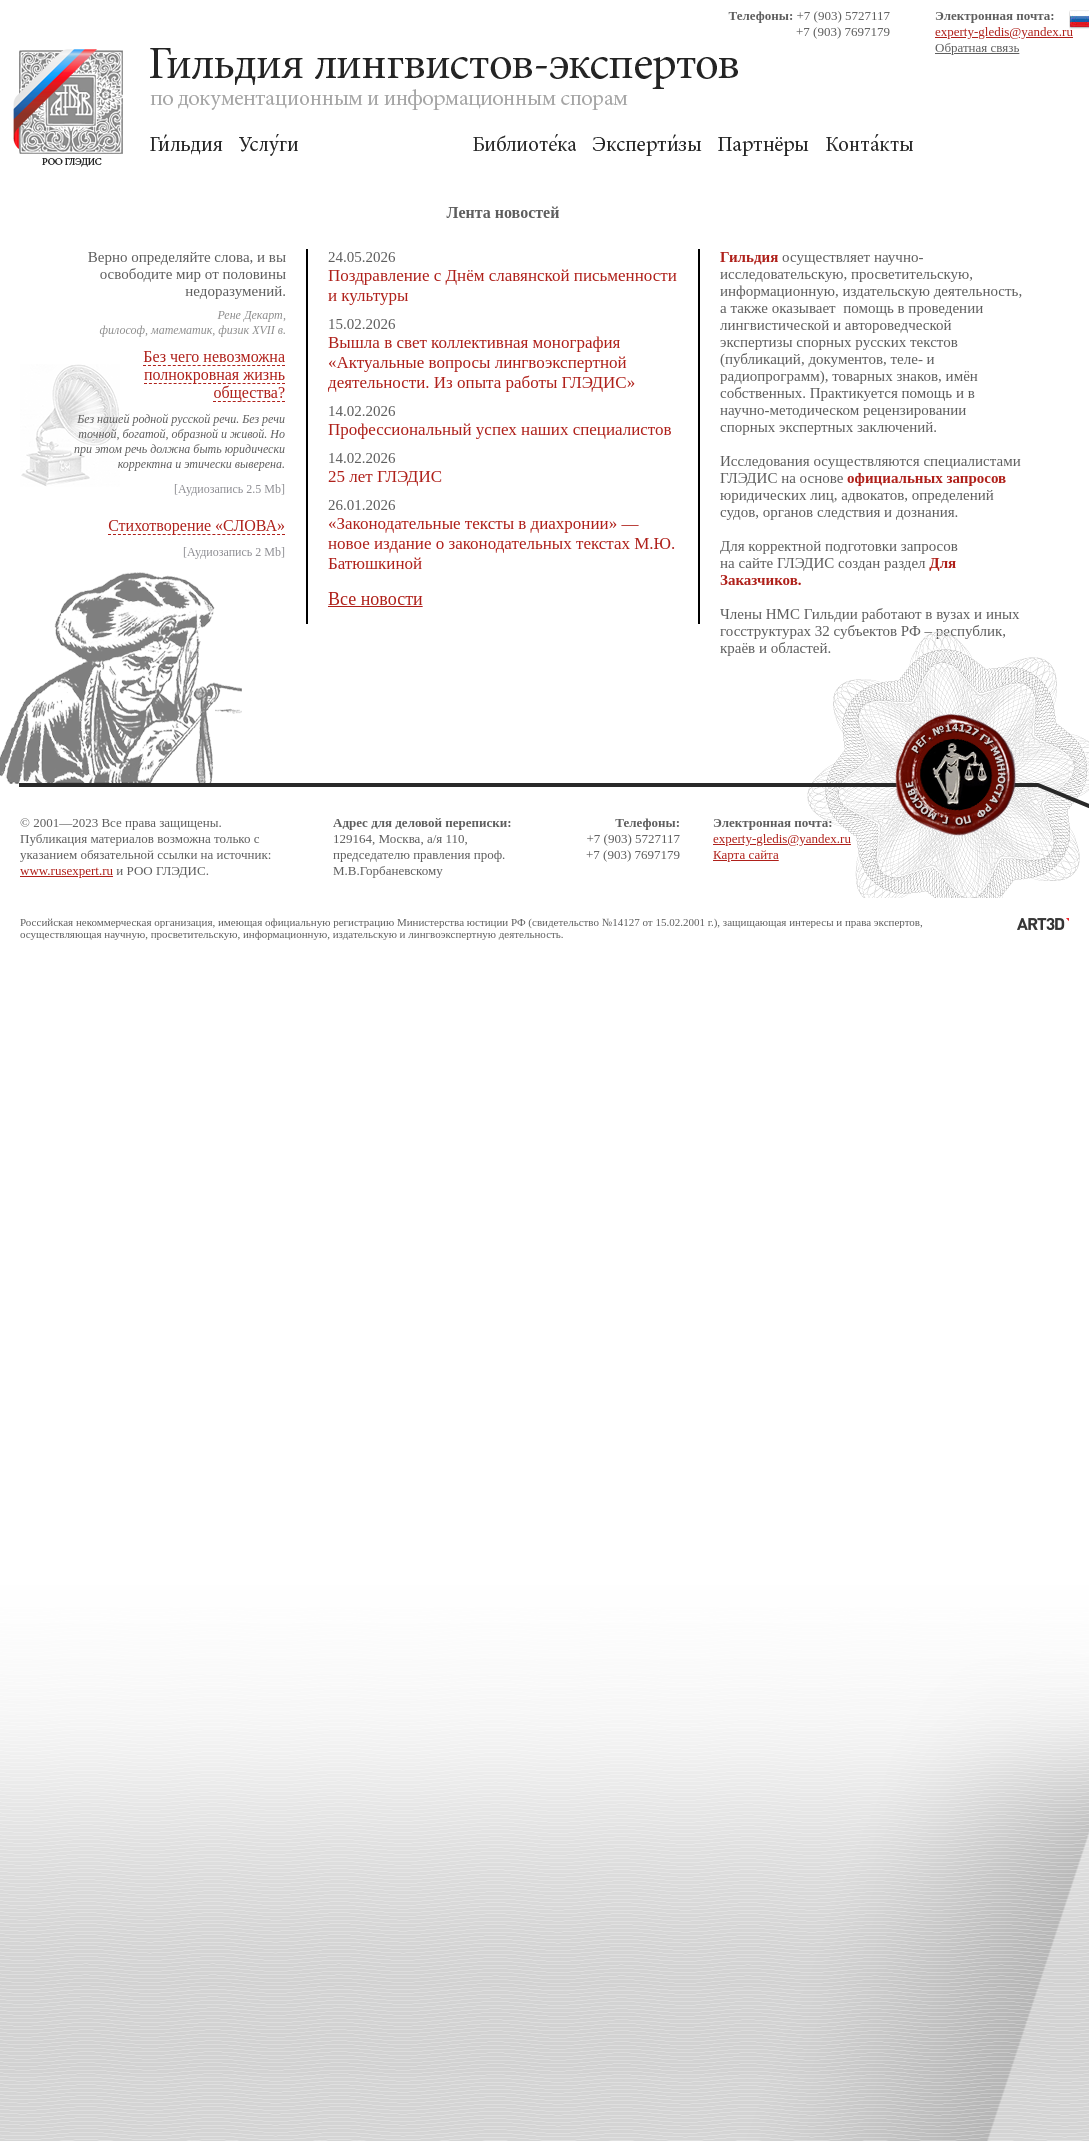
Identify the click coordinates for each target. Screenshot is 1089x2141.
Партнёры (763, 145)
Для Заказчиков (385, 145)
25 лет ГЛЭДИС (385, 476)
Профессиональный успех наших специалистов (500, 429)
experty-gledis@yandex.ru (1004, 31)
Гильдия (186, 145)
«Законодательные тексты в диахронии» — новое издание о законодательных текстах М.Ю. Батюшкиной (501, 543)
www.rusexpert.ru (66, 870)
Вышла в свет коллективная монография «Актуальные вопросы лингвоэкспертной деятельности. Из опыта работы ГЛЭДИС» (481, 362)
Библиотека (524, 145)
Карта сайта (746, 854)
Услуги (268, 145)
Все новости (375, 599)
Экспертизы (647, 145)
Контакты (869, 145)
